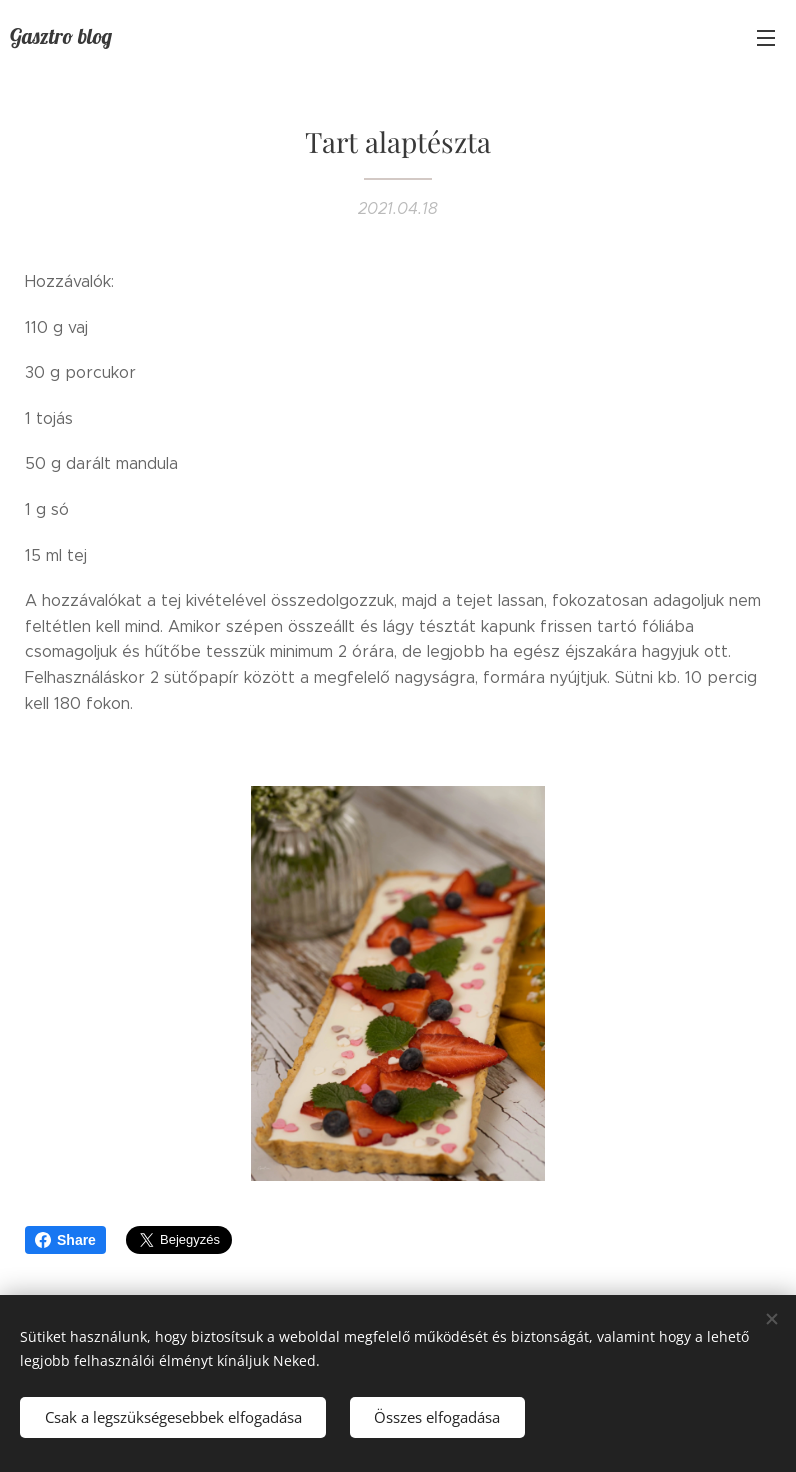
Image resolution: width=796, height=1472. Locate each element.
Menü (766, 38)
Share (65, 1240)
